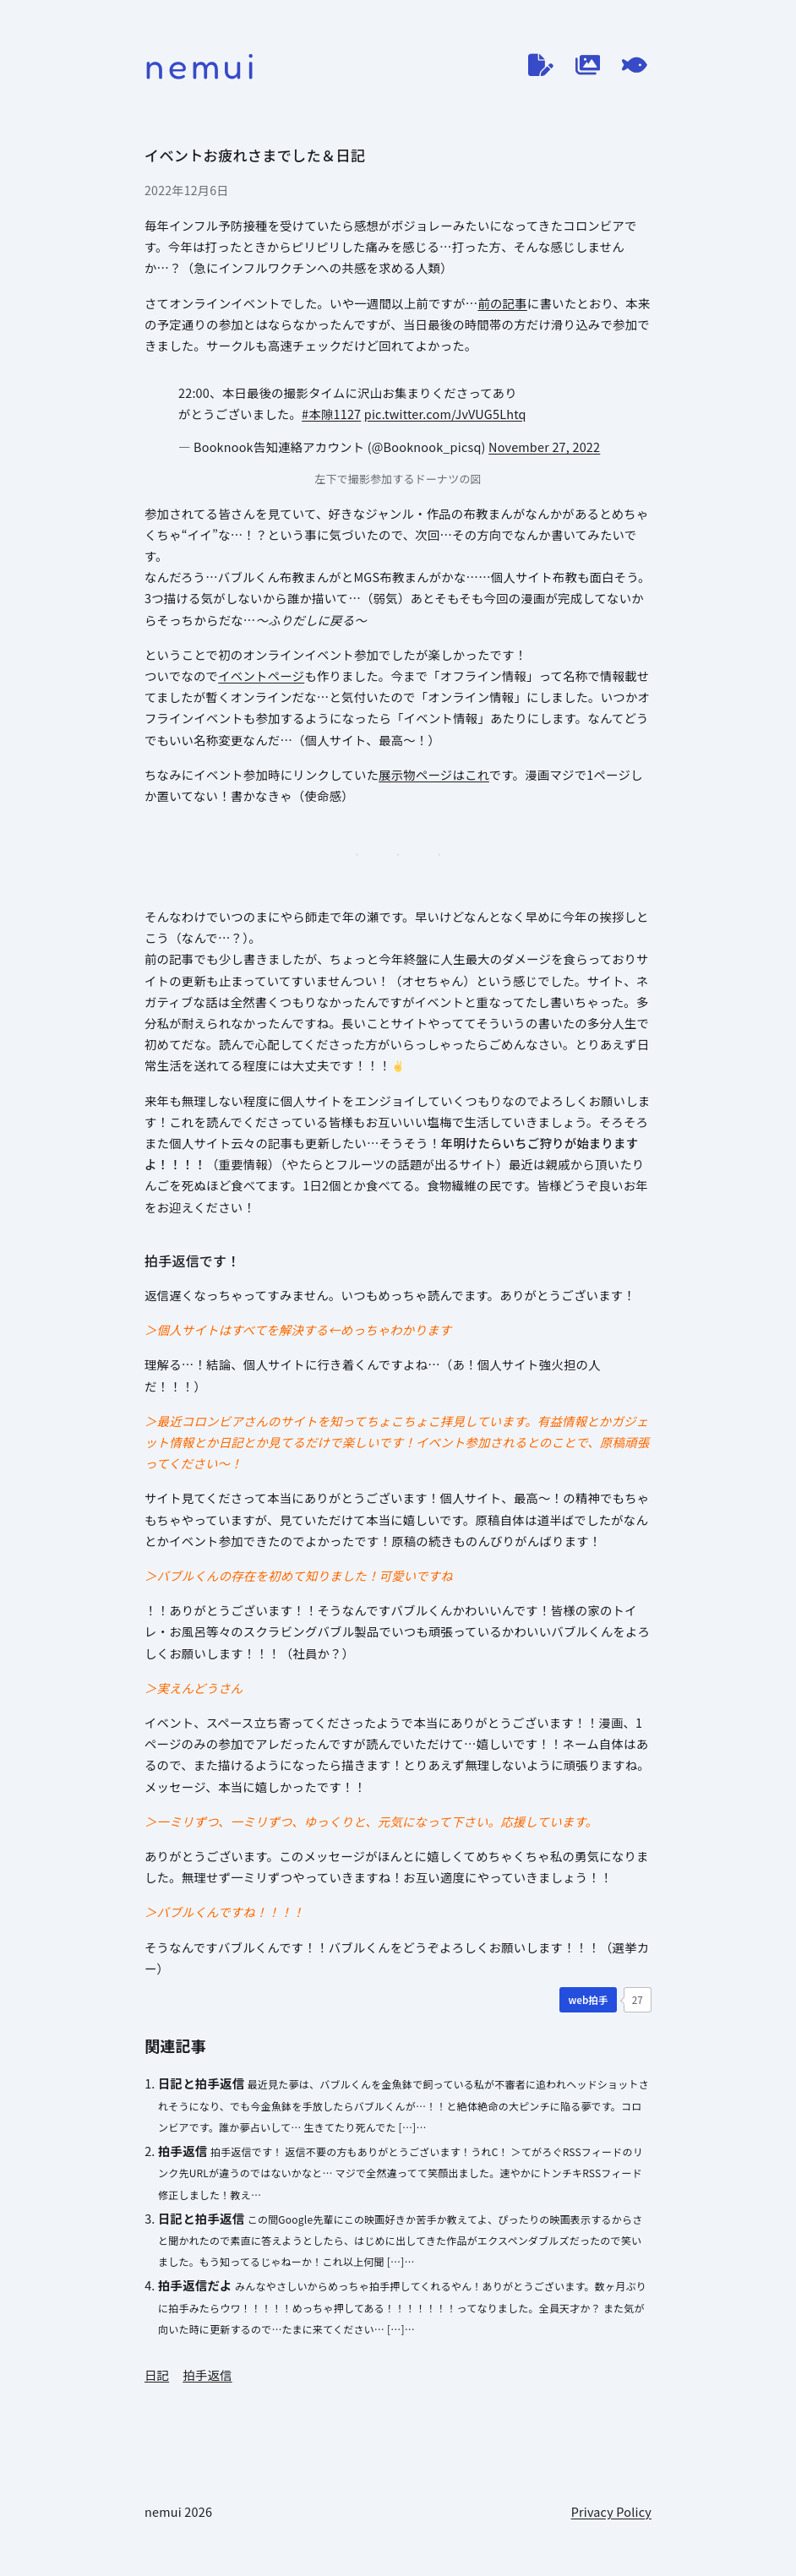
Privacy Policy (611, 2511)
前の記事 (501, 303)
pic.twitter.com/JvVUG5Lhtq (445, 413)
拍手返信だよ (195, 2285)
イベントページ (261, 675)
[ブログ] (541, 65)
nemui (201, 65)
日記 (156, 2374)
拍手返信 (182, 2150)
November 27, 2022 (544, 446)
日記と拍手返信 (201, 2083)
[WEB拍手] (587, 1999)
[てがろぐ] (635, 65)
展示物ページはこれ (434, 774)
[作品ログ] (588, 65)
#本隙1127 (331, 413)
